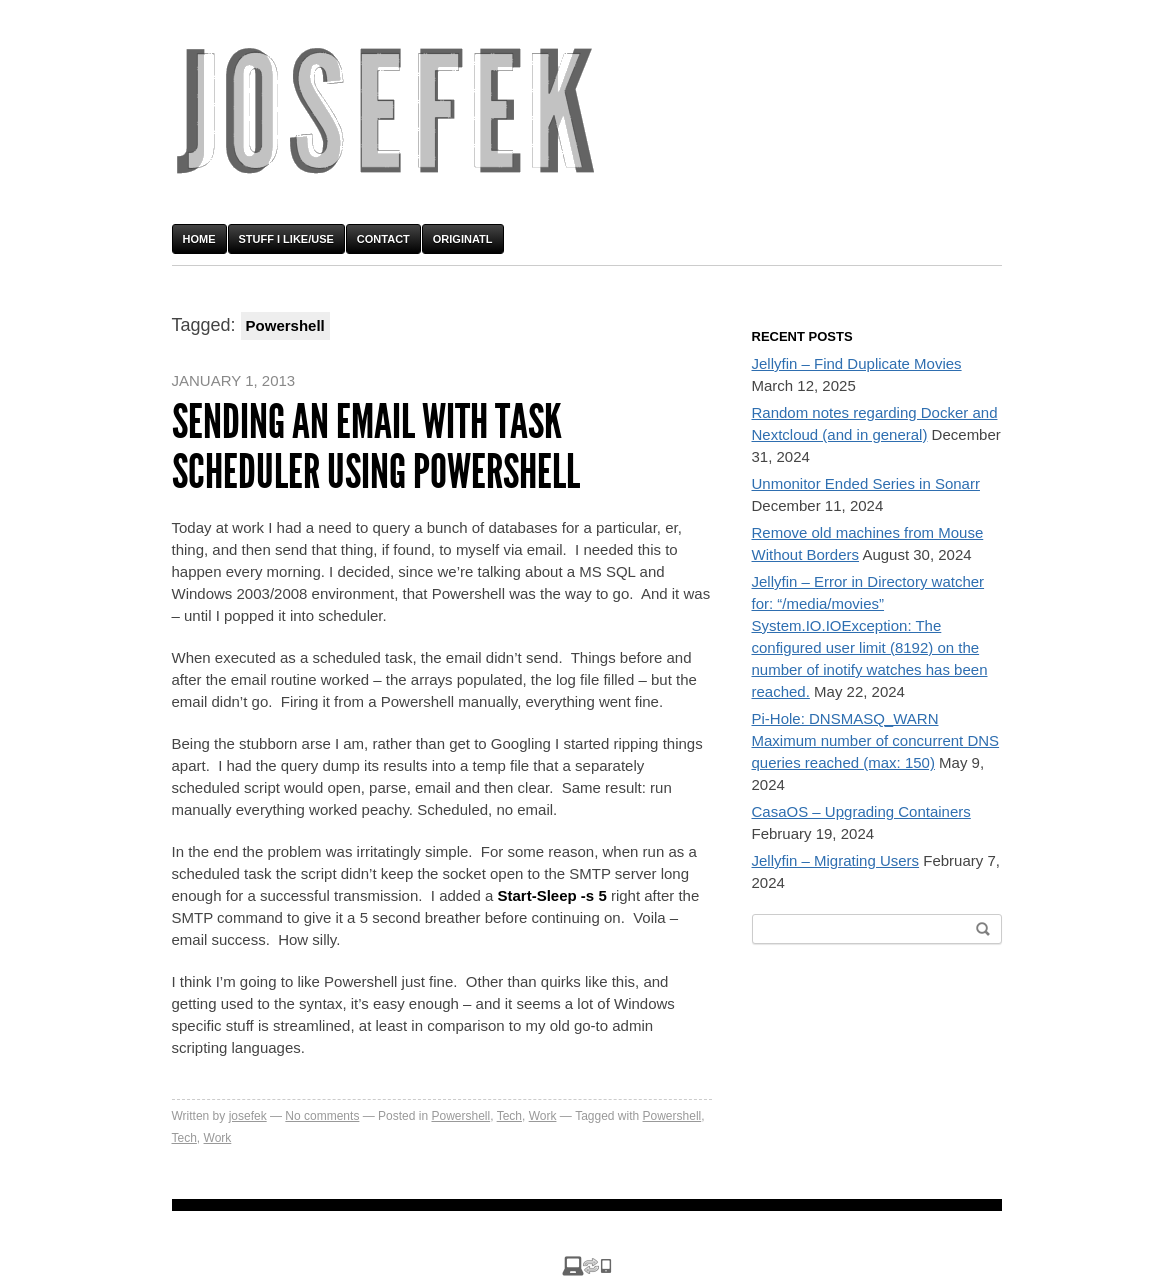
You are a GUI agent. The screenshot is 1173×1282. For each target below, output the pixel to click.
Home (199, 239)
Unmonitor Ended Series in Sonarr (866, 483)
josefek (248, 1116)
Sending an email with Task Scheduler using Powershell (376, 446)
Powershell (460, 1116)
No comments (322, 1116)
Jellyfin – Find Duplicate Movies (857, 363)
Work (543, 1116)
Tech (509, 1116)
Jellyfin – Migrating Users (836, 860)
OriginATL (463, 239)
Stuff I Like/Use (286, 239)
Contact (383, 239)
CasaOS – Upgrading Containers (861, 811)
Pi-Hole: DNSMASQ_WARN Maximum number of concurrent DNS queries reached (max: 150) (876, 740)
